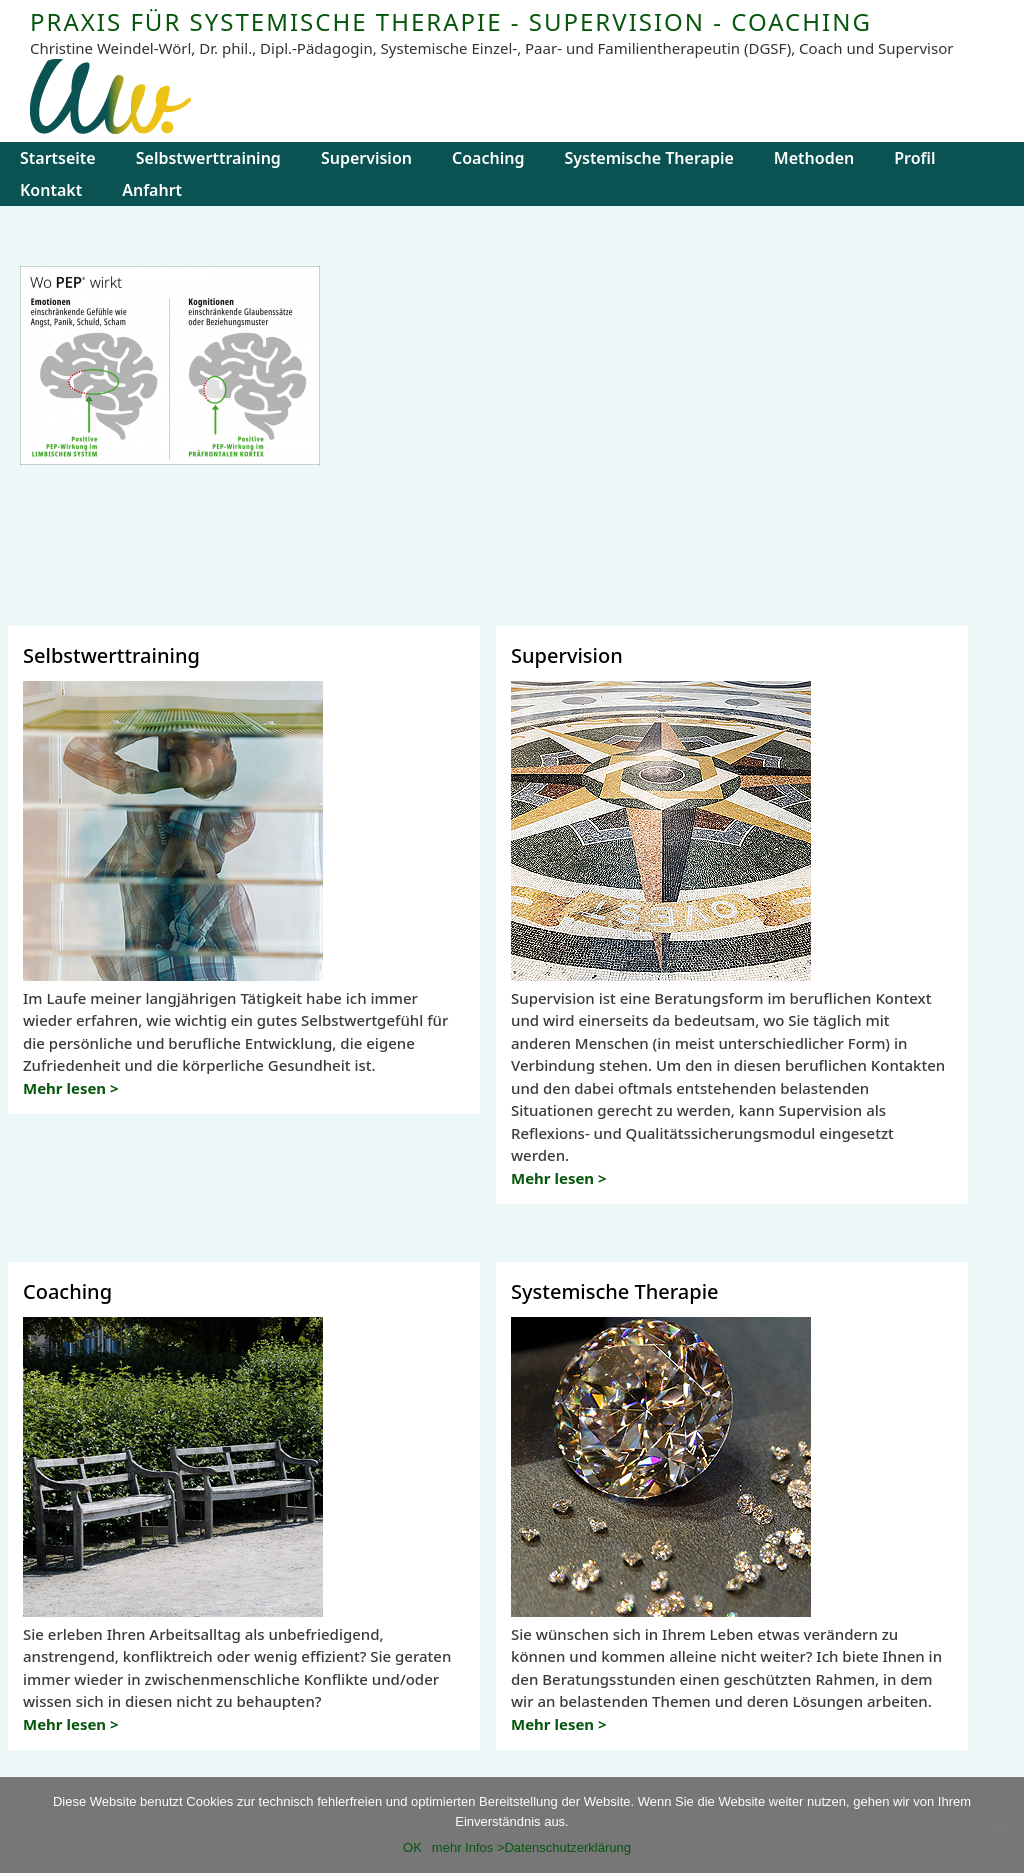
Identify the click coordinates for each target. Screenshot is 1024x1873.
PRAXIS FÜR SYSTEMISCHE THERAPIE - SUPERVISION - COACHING (451, 21)
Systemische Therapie (648, 158)
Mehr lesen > (71, 1088)
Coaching (488, 158)
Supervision (366, 158)
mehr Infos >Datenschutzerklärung (531, 1847)
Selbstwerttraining (208, 158)
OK (412, 1847)
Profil (914, 158)
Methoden (814, 158)
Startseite (58, 158)
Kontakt (51, 190)
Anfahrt (152, 190)
